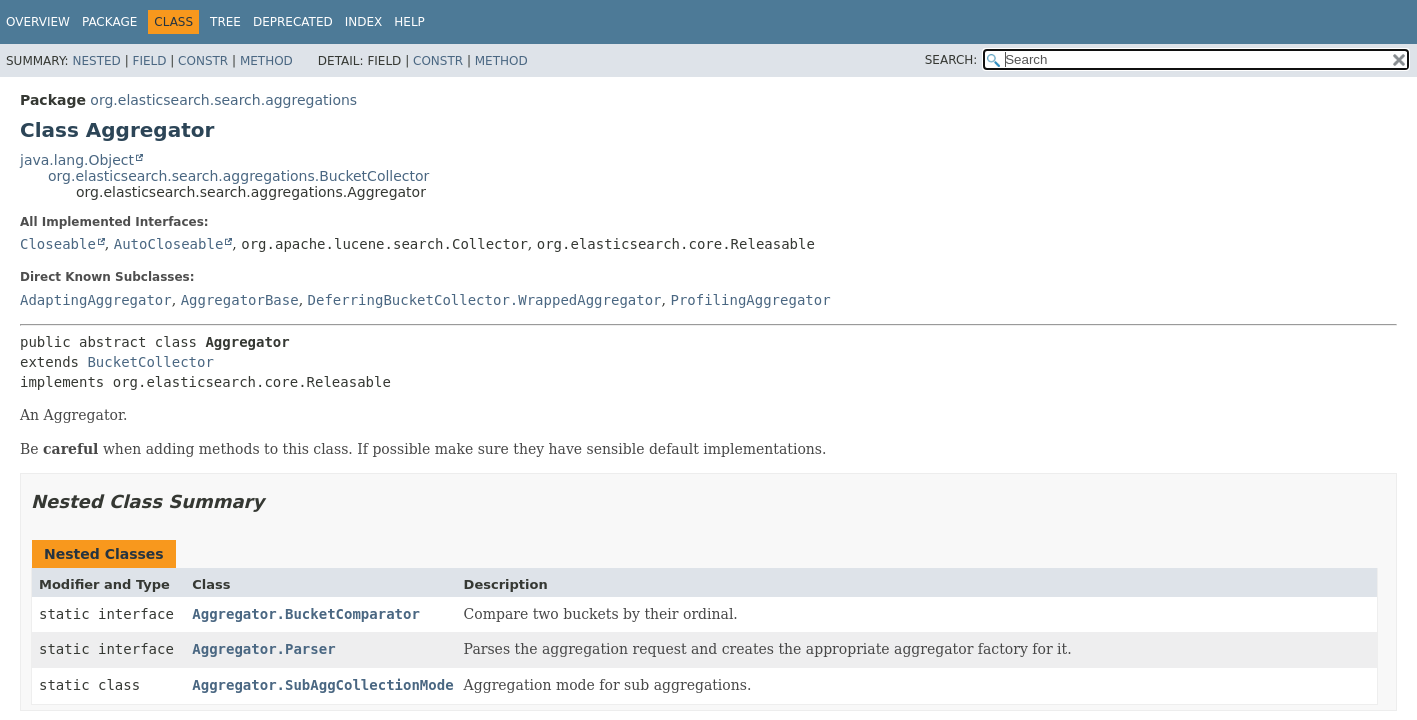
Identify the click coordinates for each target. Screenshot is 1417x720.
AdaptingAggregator (96, 300)
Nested (96, 61)
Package (109, 22)
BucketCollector (150, 362)
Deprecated (293, 22)
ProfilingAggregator (750, 300)
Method (266, 61)
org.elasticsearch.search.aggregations (223, 100)
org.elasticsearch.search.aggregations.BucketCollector (238, 176)
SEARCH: (951, 60)
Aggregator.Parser (263, 649)
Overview (38, 22)
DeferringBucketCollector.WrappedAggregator (485, 300)
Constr (203, 61)
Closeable (58, 244)
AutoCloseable (169, 244)
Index (364, 22)
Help (409, 22)
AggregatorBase (240, 300)
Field (149, 61)
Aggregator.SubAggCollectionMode (322, 685)
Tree (225, 22)
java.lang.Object (77, 160)
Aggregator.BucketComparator (306, 614)
